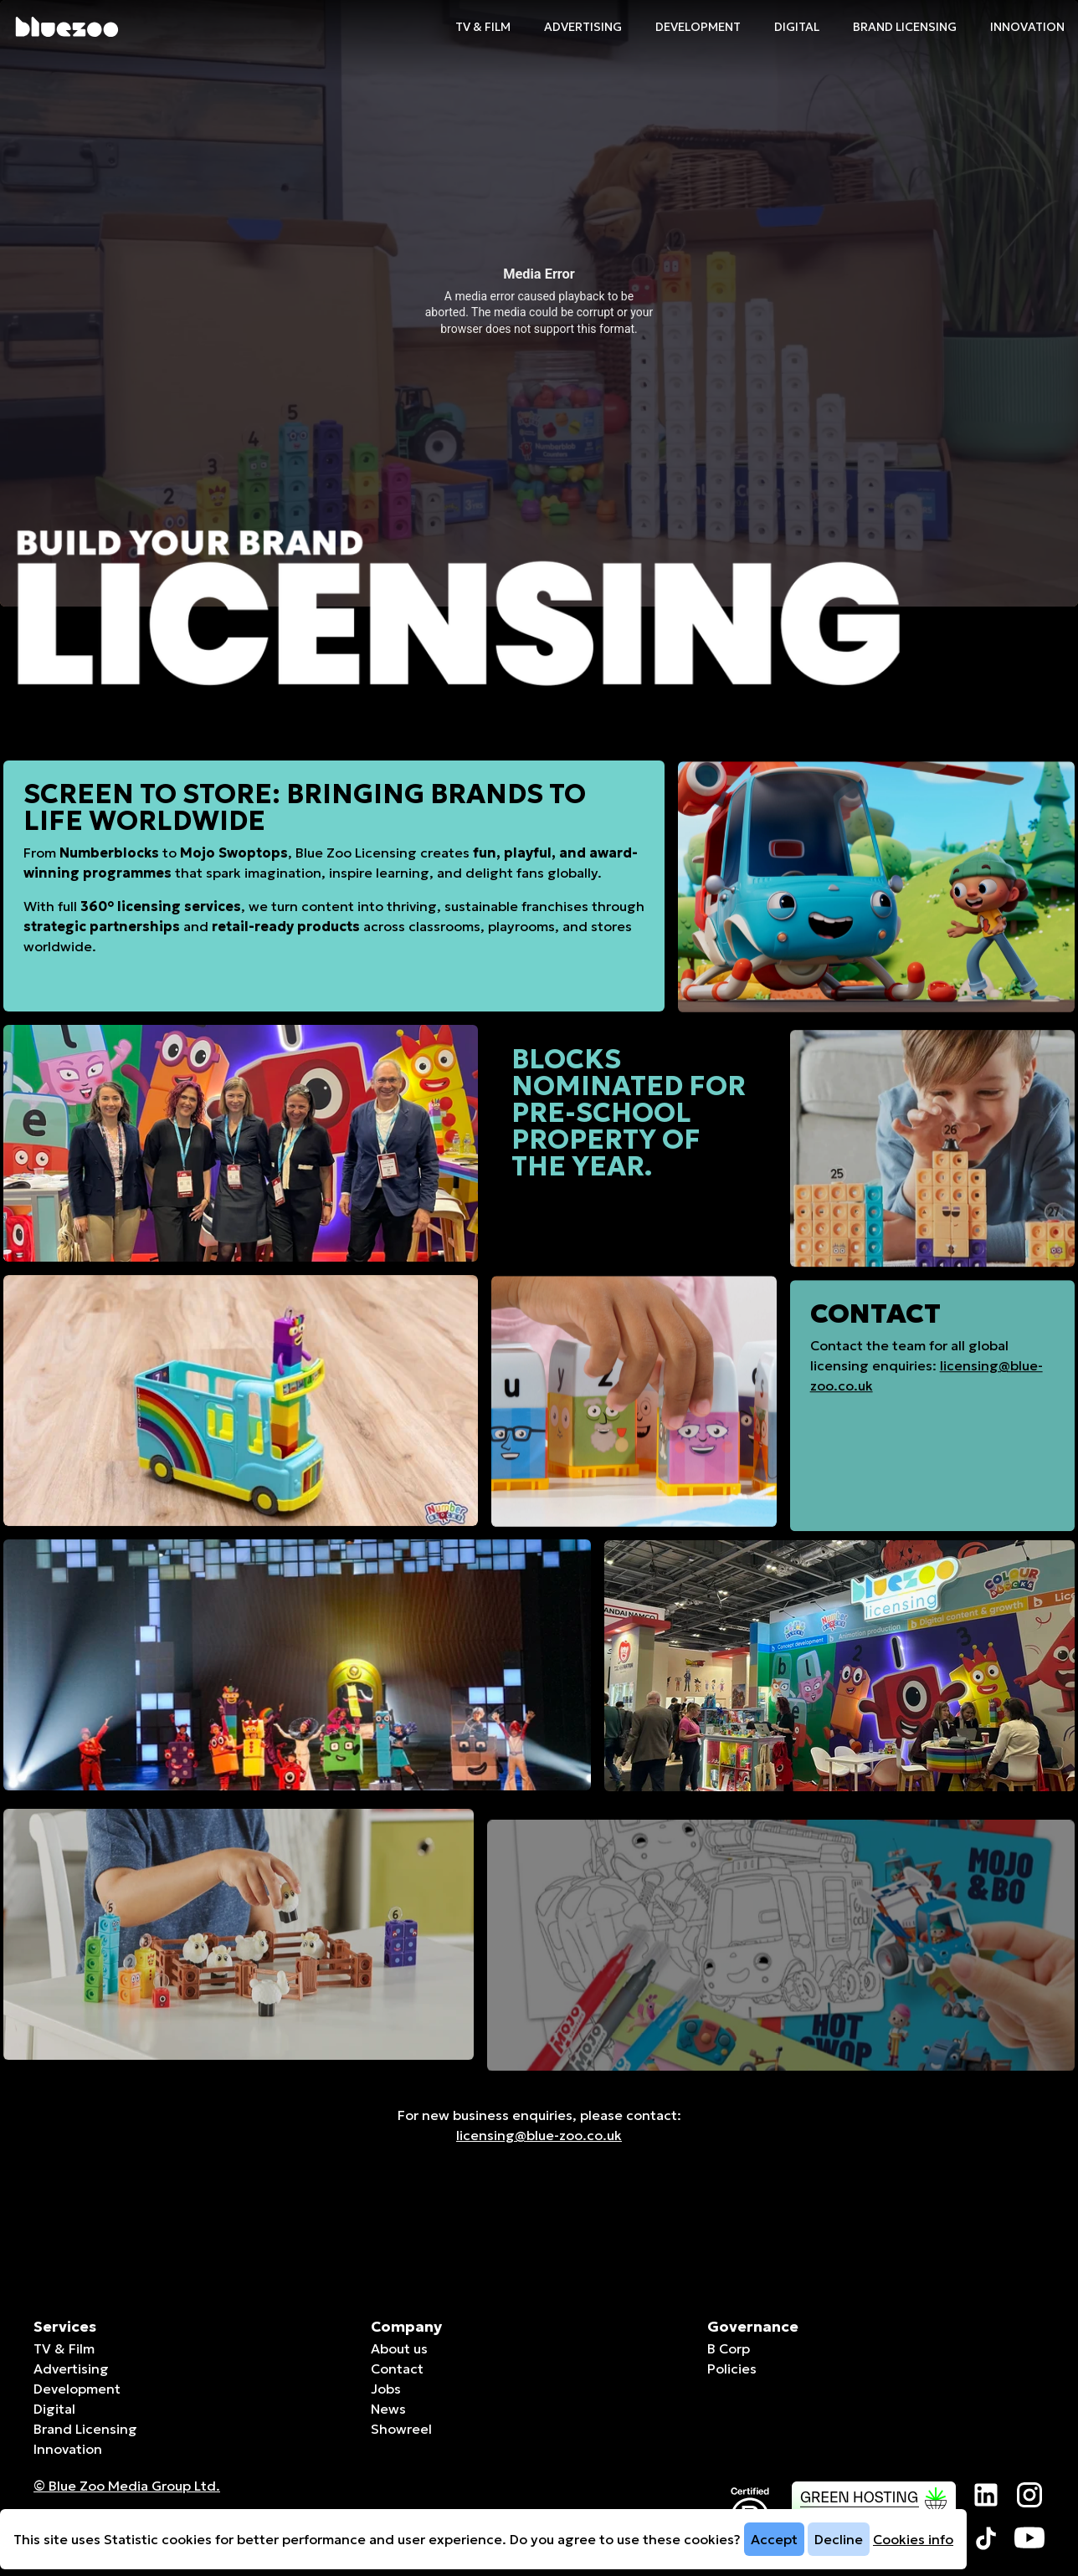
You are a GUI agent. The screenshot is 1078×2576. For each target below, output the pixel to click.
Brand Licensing (905, 26)
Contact (397, 2368)
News (388, 2408)
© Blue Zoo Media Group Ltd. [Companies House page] (126, 2485)
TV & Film (483, 26)
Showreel (401, 2428)
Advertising (583, 26)
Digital (796, 26)
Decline (838, 2539)
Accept (774, 2539)
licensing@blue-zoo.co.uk (539, 2135)
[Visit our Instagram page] (1029, 2495)
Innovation (1027, 26)
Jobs (386, 2388)
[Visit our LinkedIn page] (986, 2495)
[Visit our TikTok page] (986, 2538)
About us (399, 2348)
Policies (732, 2368)
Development (698, 26)
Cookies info (913, 2539)
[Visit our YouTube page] (1029, 2538)
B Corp (728, 2348)
